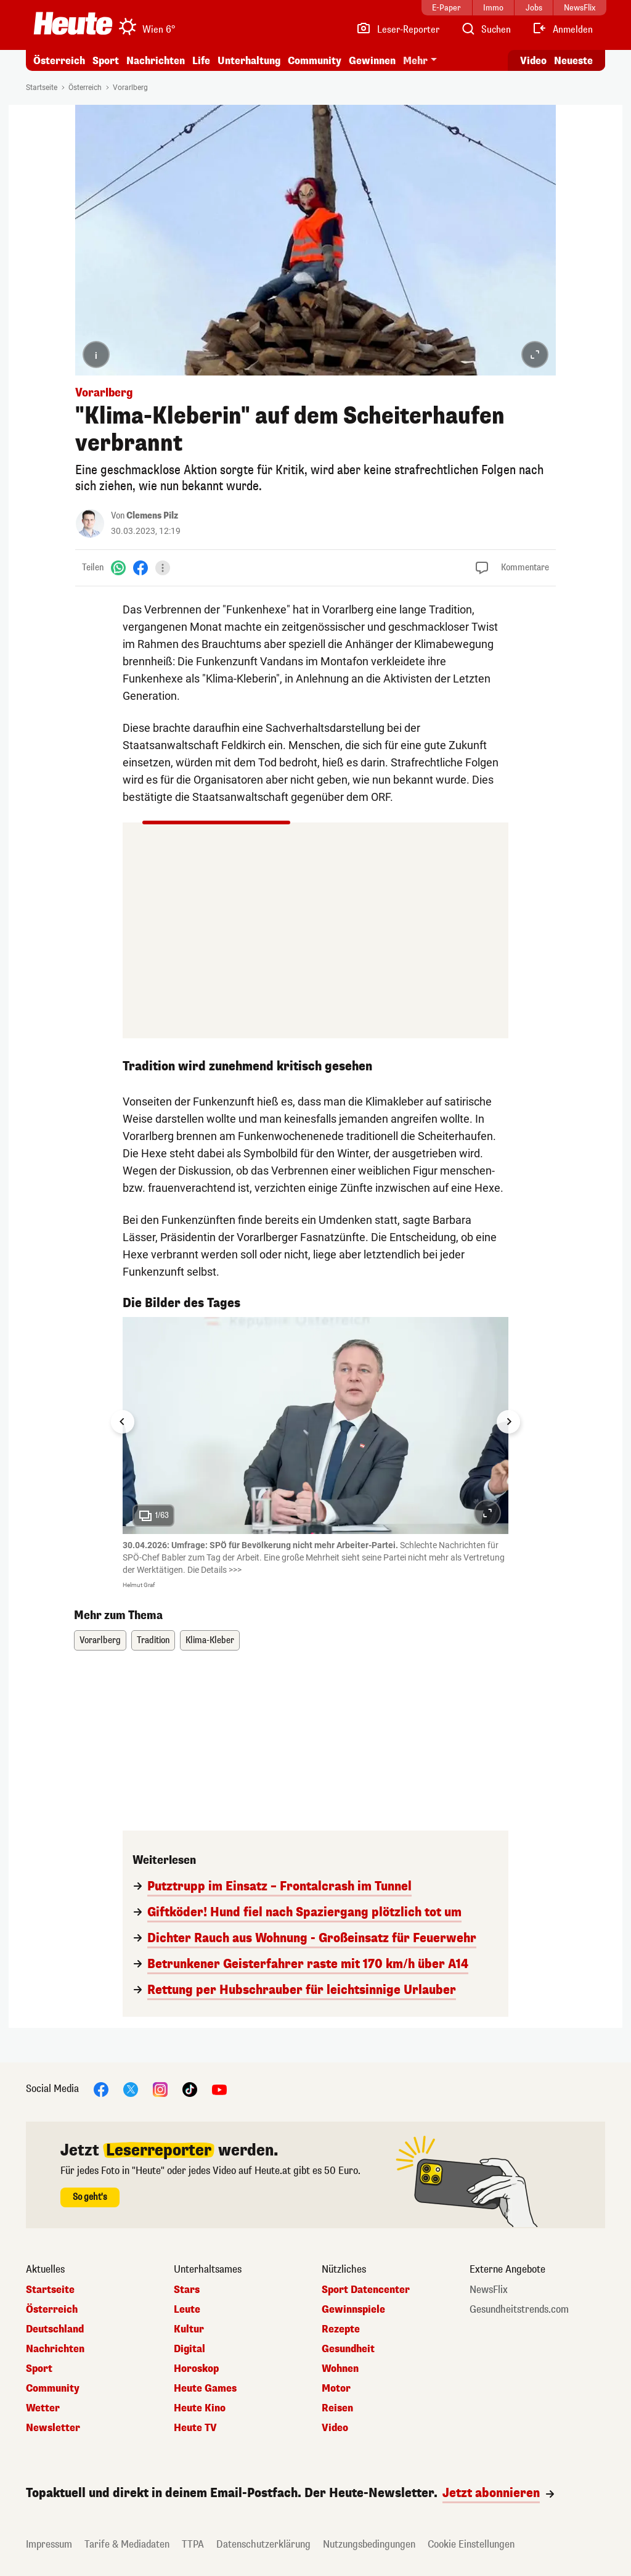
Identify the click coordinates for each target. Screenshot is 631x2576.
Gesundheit (348, 2349)
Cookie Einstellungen (471, 2544)
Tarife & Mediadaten (126, 2544)
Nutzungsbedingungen (369, 2544)
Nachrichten (155, 60)
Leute (187, 2309)
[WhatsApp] (118, 567)
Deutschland (55, 2329)
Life (201, 60)
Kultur (189, 2329)
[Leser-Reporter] (397, 29)
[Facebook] (140, 567)
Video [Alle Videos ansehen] (533, 60)
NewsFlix (489, 2290)
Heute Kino (200, 2408)
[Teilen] (162, 567)
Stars (187, 2290)
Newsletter (53, 2428)
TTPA (193, 2544)
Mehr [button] (415, 60)
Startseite (41, 87)
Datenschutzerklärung (263, 2544)
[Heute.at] (73, 23)
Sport (105, 60)
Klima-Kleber (209, 1640)
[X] (130, 2089)
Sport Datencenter (366, 2290)
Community (314, 60)
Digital (189, 2349)
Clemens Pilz (152, 516)
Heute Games (205, 2388)
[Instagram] (160, 2089)
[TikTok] (189, 2089)
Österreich (59, 60)
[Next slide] (508, 1422)
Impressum (49, 2544)
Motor (336, 2388)
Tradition (153, 1640)
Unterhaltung (249, 60)
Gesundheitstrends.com (519, 2309)
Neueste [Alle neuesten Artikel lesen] (573, 60)
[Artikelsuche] (485, 29)
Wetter (43, 2408)
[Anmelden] (562, 29)
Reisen (337, 2408)
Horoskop (196, 2369)
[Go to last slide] (122, 1422)
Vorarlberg (130, 87)
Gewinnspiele (353, 2309)
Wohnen (340, 2369)
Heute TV (195, 2428)
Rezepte (341, 2329)
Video (335, 2428)
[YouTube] (219, 2089)
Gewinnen (372, 60)
